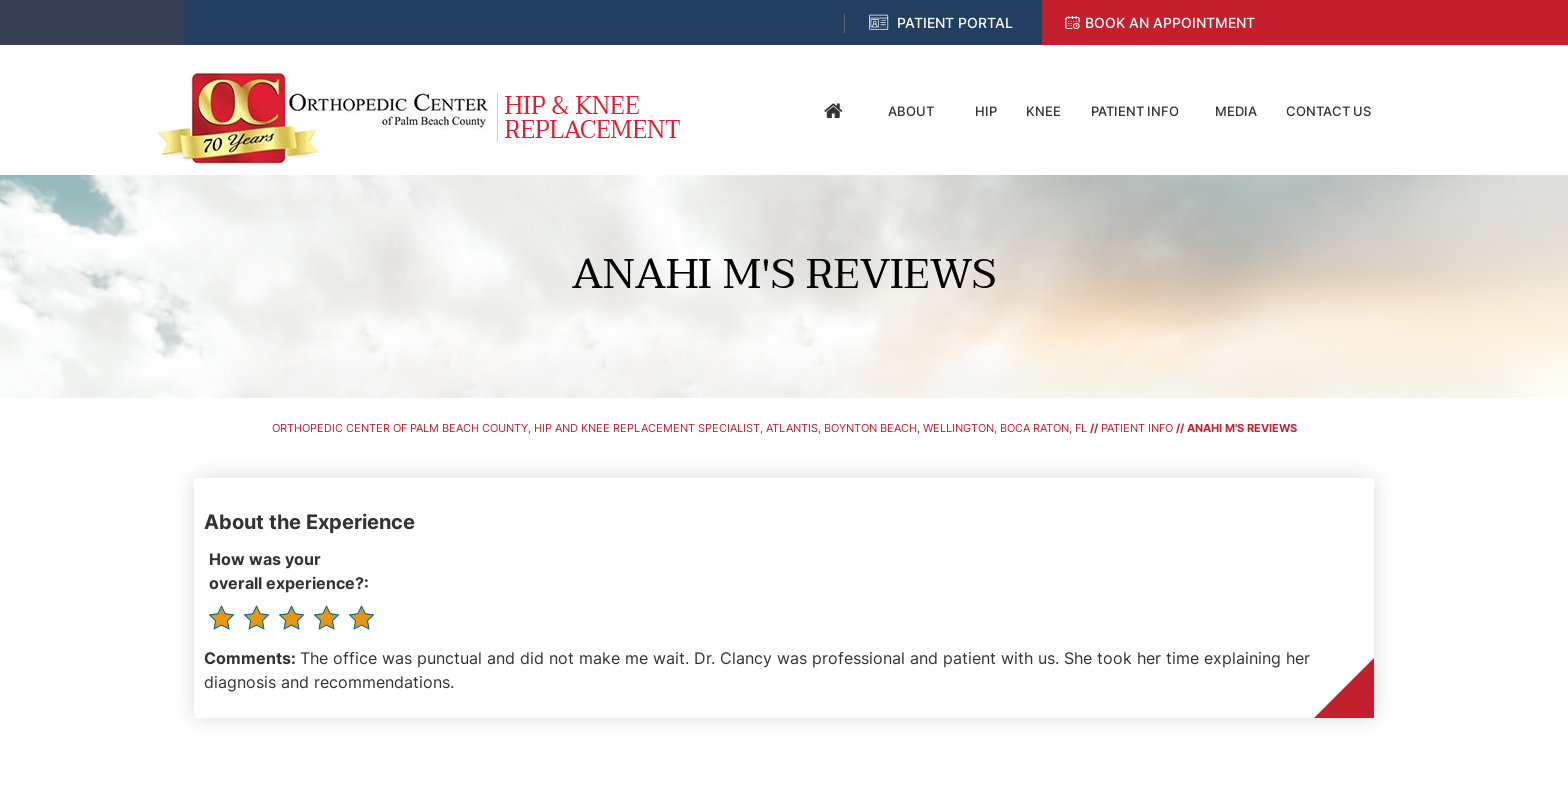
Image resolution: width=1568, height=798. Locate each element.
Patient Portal (955, 22)
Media (1236, 111)
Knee (1043, 111)
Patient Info (1135, 111)
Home (834, 111)
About (911, 111)
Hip (986, 111)
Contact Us (1328, 111)
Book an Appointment (1170, 22)
